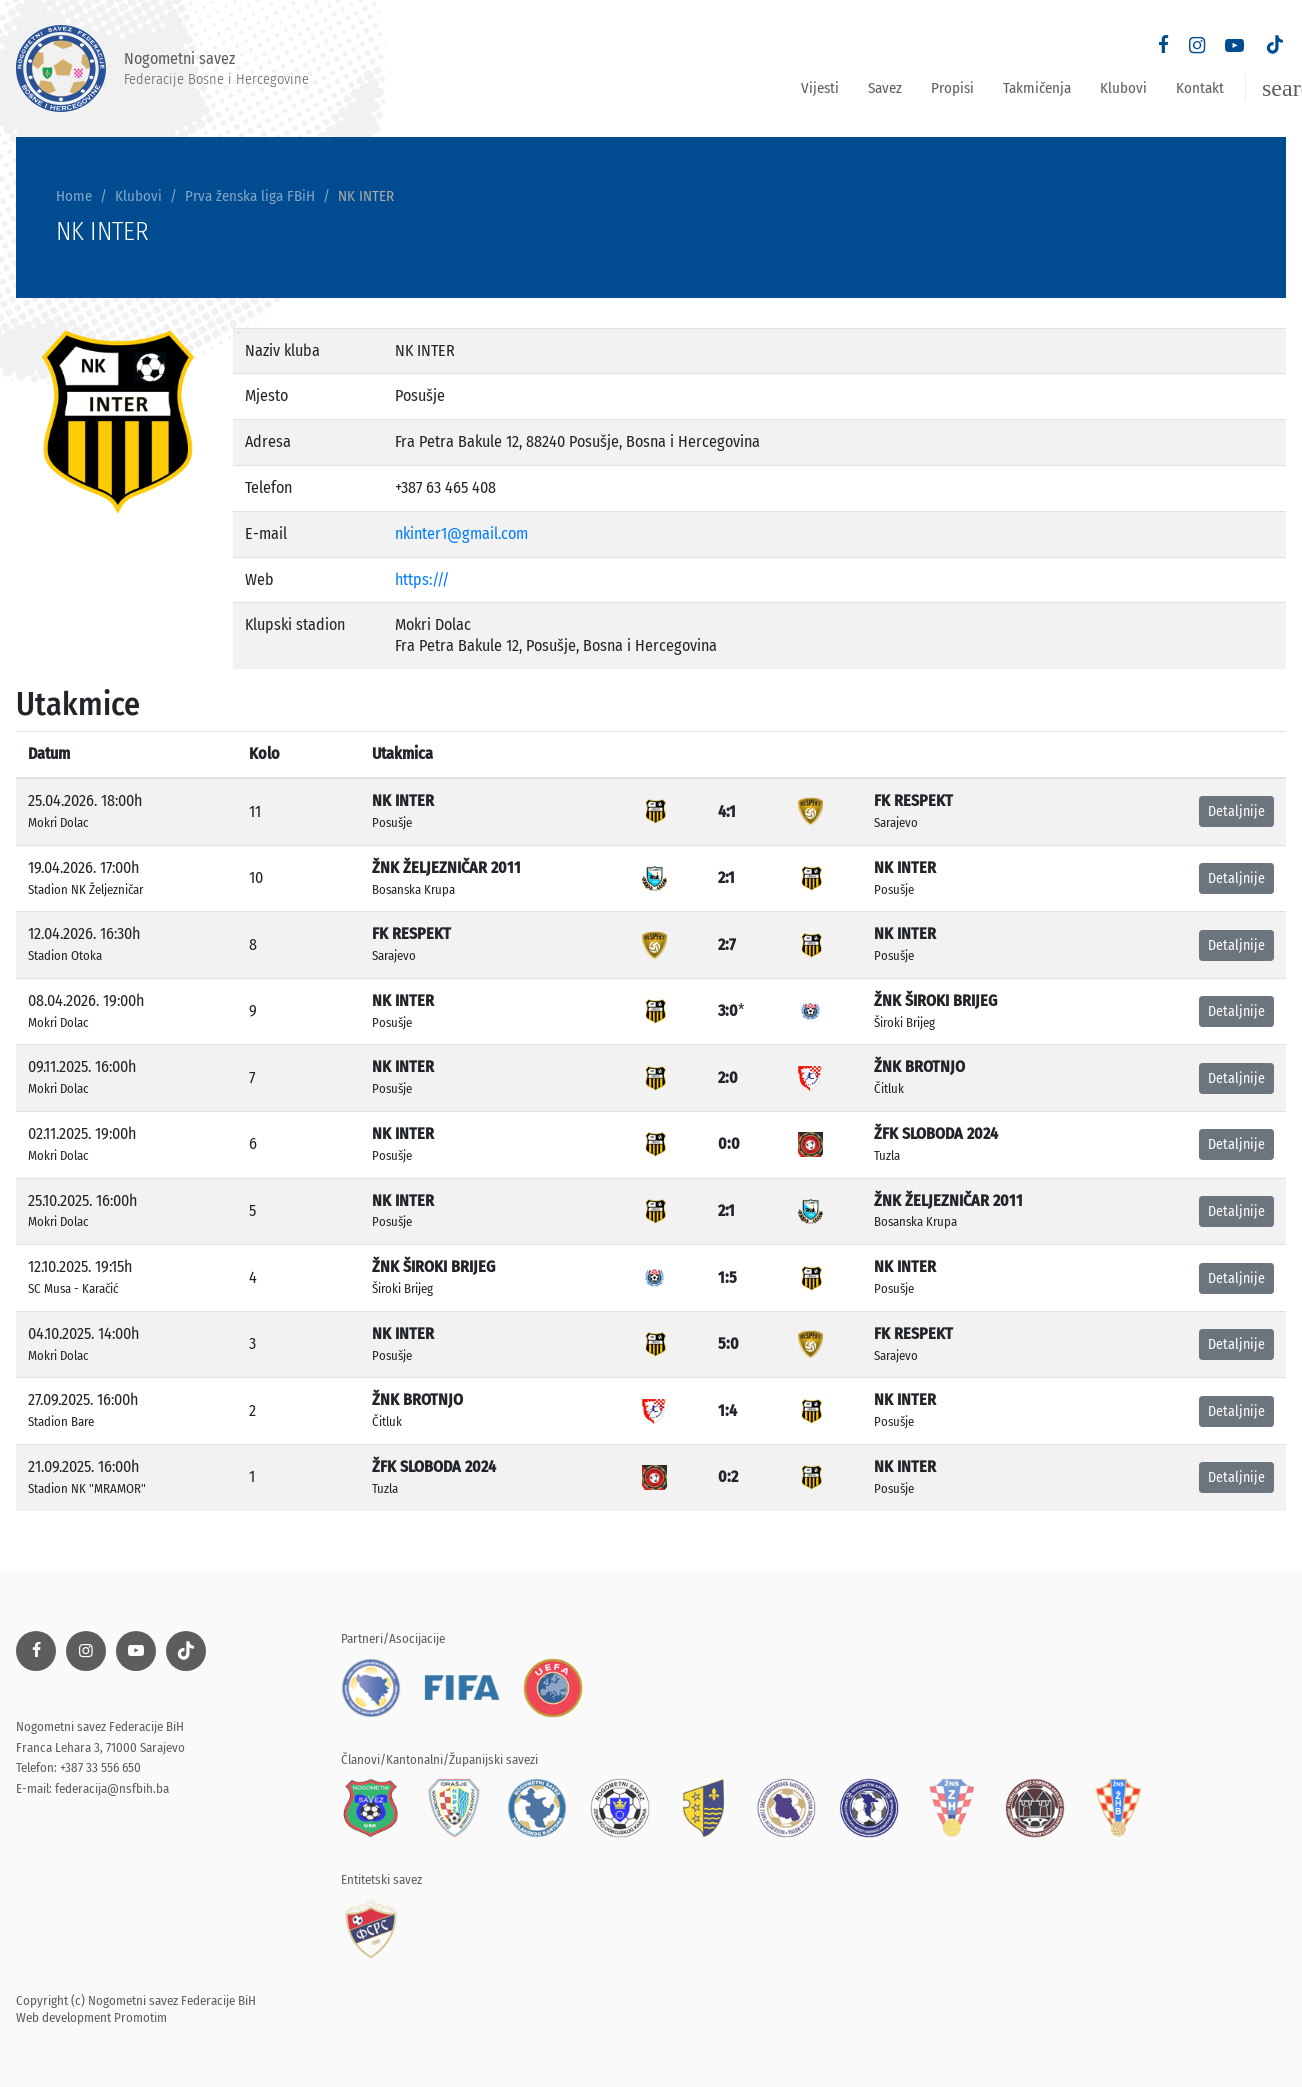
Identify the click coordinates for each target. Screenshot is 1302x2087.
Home (74, 196)
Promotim (140, 2017)
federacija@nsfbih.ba (112, 1788)
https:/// (422, 579)
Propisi (952, 88)
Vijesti (820, 88)
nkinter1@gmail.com (461, 533)
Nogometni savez (162, 68)
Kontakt (1200, 88)
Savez (885, 88)
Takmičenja (1037, 88)
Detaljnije (1236, 811)
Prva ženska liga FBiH (250, 196)
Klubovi (1123, 88)
